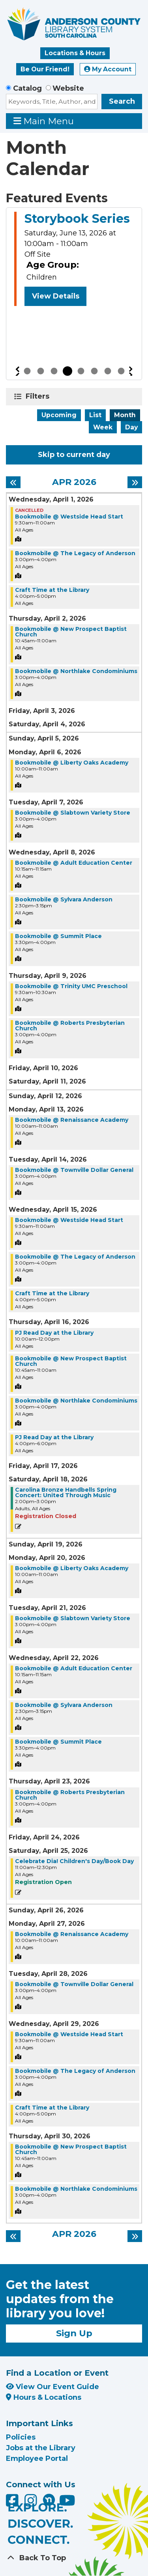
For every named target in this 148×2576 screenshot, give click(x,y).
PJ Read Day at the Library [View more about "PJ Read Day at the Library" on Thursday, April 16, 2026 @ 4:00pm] (54, 1437)
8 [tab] (121, 371)
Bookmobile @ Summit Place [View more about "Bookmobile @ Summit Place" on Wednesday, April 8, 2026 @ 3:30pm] (58, 936)
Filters (39, 396)
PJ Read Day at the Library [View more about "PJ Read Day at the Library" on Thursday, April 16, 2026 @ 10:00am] (54, 1333)
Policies (21, 2437)
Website (68, 88)
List (95, 415)
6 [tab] (94, 371)
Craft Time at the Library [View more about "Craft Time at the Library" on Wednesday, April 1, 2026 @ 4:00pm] (52, 590)
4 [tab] (67, 371)
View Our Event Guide (52, 2386)
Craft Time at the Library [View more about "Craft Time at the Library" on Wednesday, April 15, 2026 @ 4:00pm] (52, 1293)
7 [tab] (107, 371)
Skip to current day (74, 454)
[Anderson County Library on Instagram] (31, 2503)
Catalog (27, 88)
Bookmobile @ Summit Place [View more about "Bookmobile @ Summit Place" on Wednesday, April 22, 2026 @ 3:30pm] (58, 1741)
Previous (17, 371)
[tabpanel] (74, 260)
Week (102, 427)
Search (122, 101)
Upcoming (59, 415)
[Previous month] (13, 482)
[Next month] (134, 482)
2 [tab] (40, 371)
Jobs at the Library (40, 2448)
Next (131, 371)
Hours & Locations (43, 2397)
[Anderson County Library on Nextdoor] (49, 2499)
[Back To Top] (74, 2558)
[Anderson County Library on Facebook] (13, 2503)
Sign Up (74, 2333)
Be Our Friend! (45, 69)
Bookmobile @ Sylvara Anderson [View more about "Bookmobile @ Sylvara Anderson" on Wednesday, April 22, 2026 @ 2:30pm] (63, 1705)
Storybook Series (77, 219)
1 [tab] (27, 371)
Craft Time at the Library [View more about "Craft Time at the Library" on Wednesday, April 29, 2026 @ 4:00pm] (52, 2107)
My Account (107, 69)
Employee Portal (37, 2458)
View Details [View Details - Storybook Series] (55, 296)
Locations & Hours (75, 53)
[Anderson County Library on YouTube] (67, 2503)
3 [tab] (54, 371)
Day (131, 427)
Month (125, 415)
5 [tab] (81, 371)
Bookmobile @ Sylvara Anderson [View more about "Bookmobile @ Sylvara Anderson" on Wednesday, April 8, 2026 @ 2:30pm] (63, 899)
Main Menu (43, 121)
